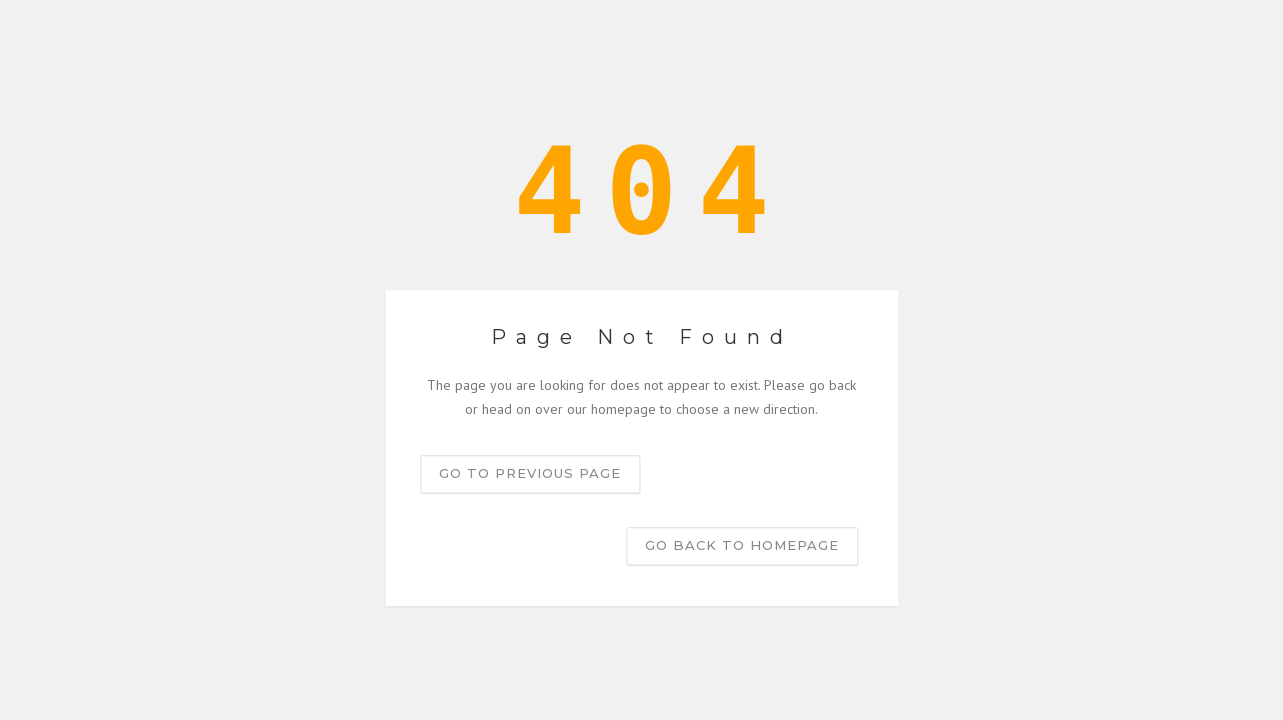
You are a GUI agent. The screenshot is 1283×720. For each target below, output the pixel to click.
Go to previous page (530, 473)
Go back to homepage (742, 545)
